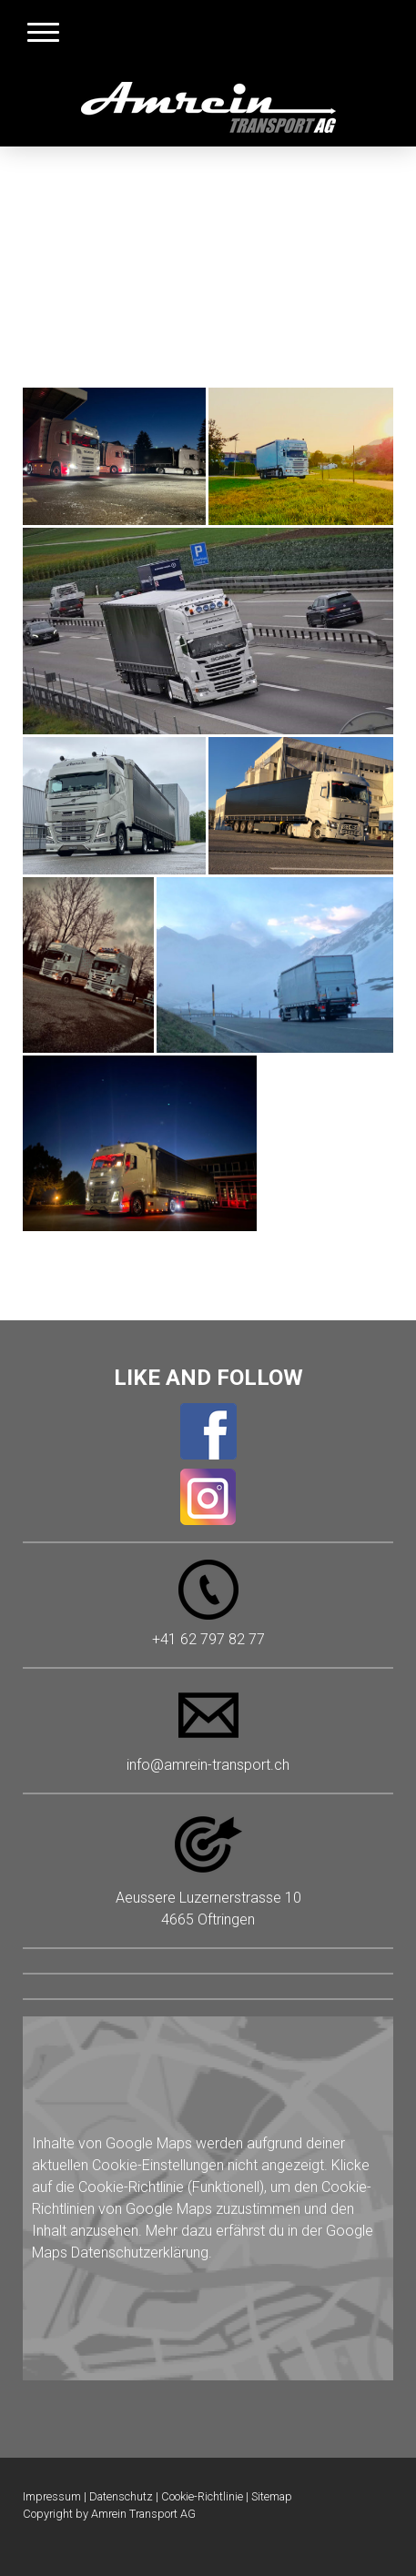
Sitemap (271, 2496)
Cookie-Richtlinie (131, 2187)
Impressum (52, 2496)
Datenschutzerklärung (139, 2252)
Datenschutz (121, 2496)
